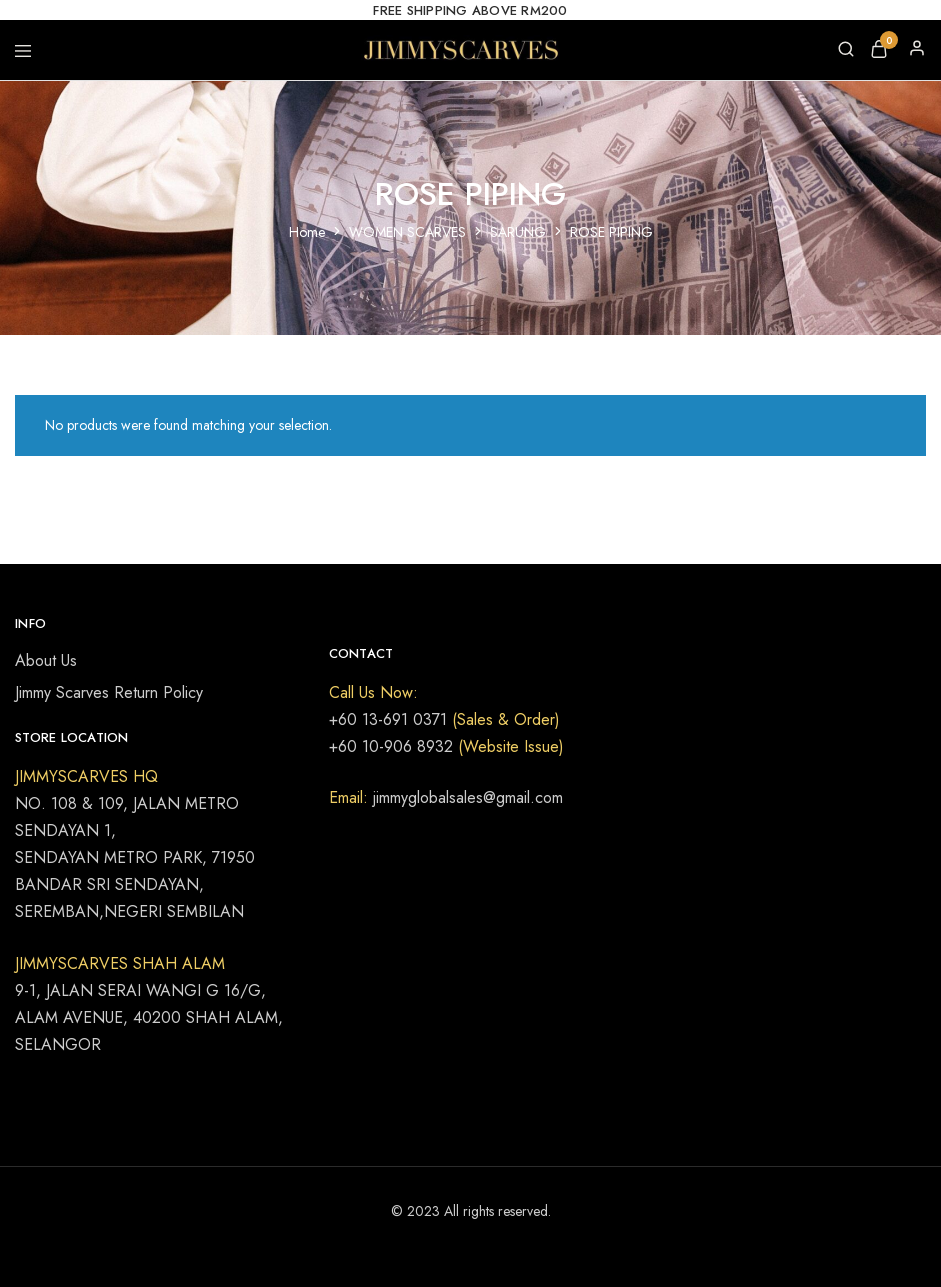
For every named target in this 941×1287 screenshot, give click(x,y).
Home (307, 232)
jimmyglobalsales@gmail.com (465, 797)
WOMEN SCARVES (407, 232)
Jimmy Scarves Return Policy (109, 692)
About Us (46, 660)
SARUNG (518, 232)
